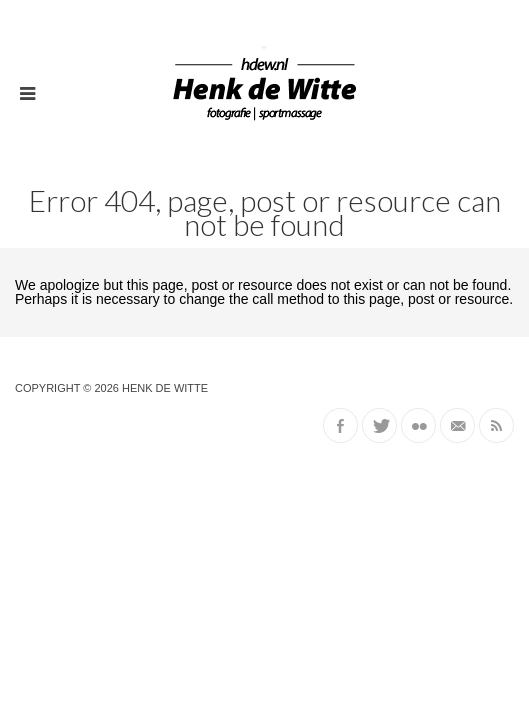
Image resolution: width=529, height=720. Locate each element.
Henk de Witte (165, 388)
